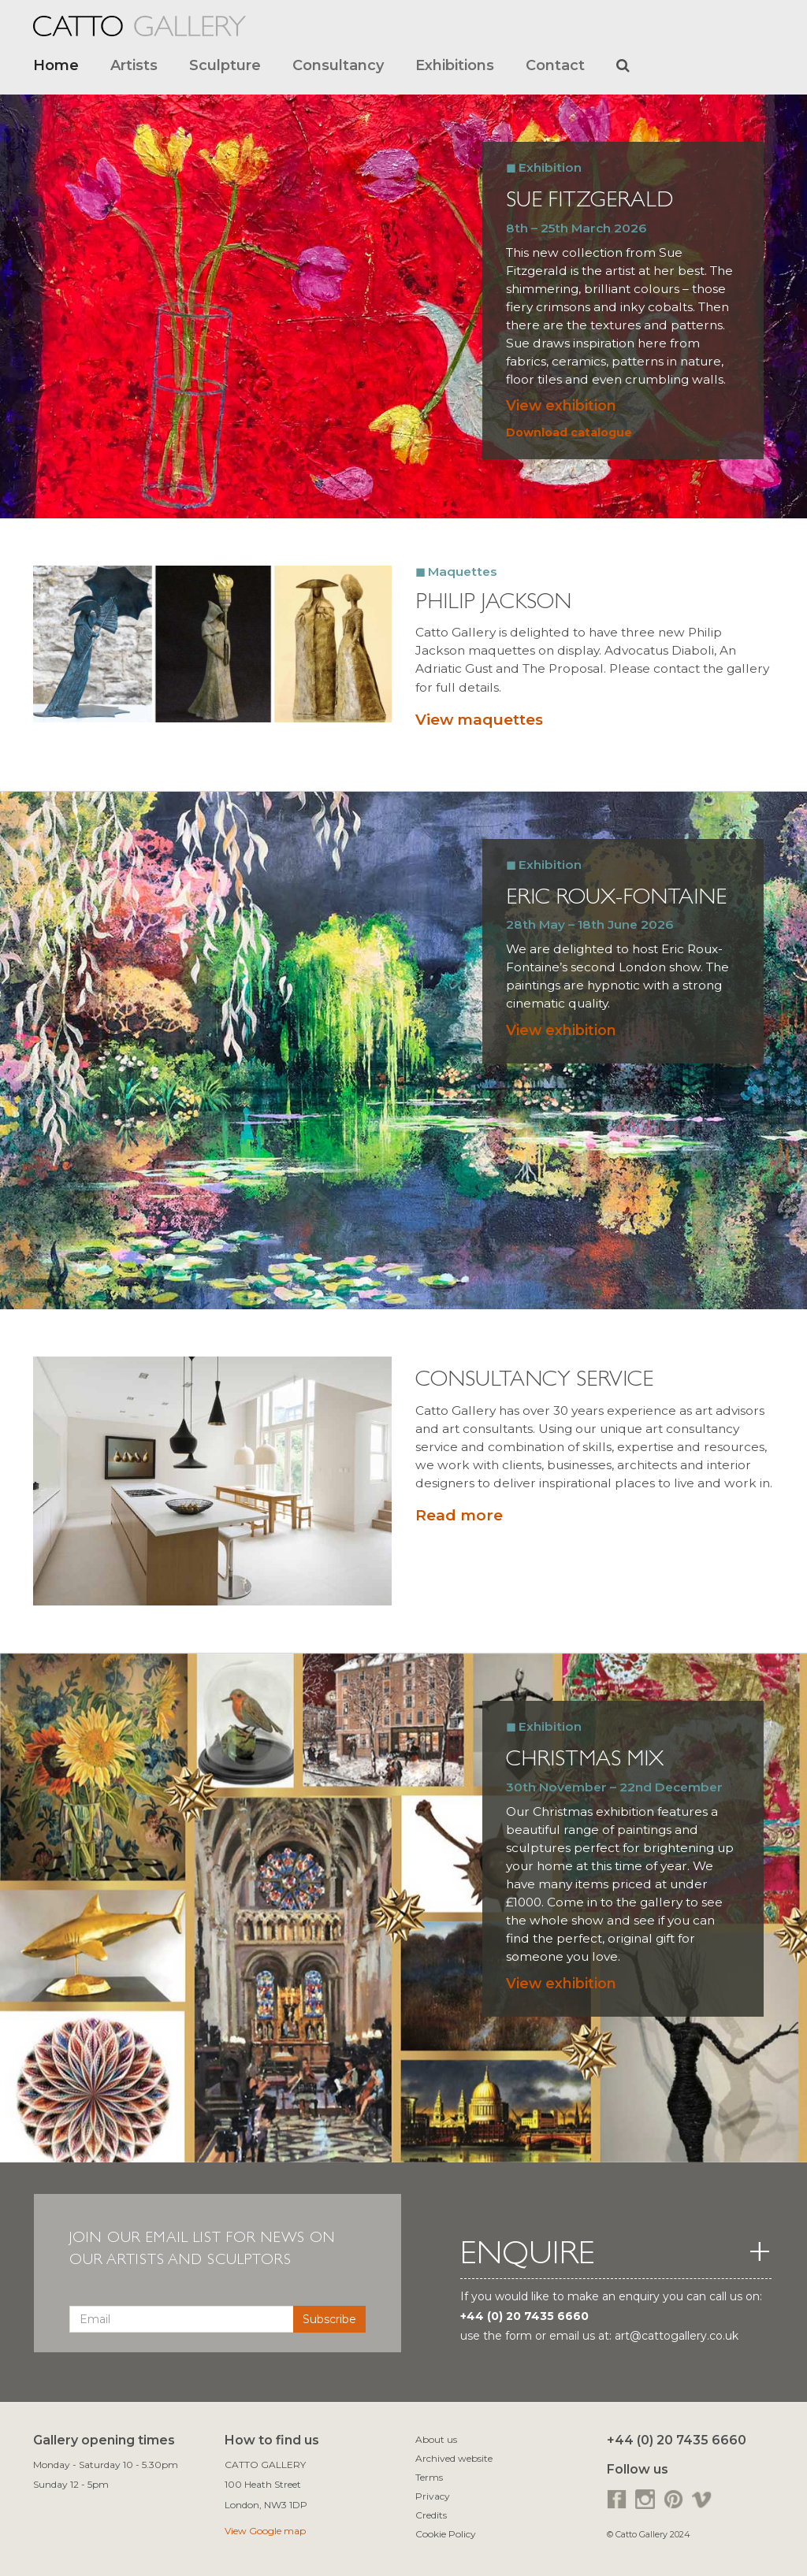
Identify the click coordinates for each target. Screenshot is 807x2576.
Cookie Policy (445, 2534)
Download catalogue (569, 432)
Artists (134, 65)
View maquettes (479, 720)
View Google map (265, 2531)
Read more (459, 1515)
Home (56, 65)
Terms (429, 2477)
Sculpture (225, 65)
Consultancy (338, 65)
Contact (555, 65)
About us (436, 2439)
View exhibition (561, 405)
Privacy (432, 2496)
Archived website (454, 2458)
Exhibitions (454, 65)
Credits (431, 2515)
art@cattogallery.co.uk (676, 2336)
